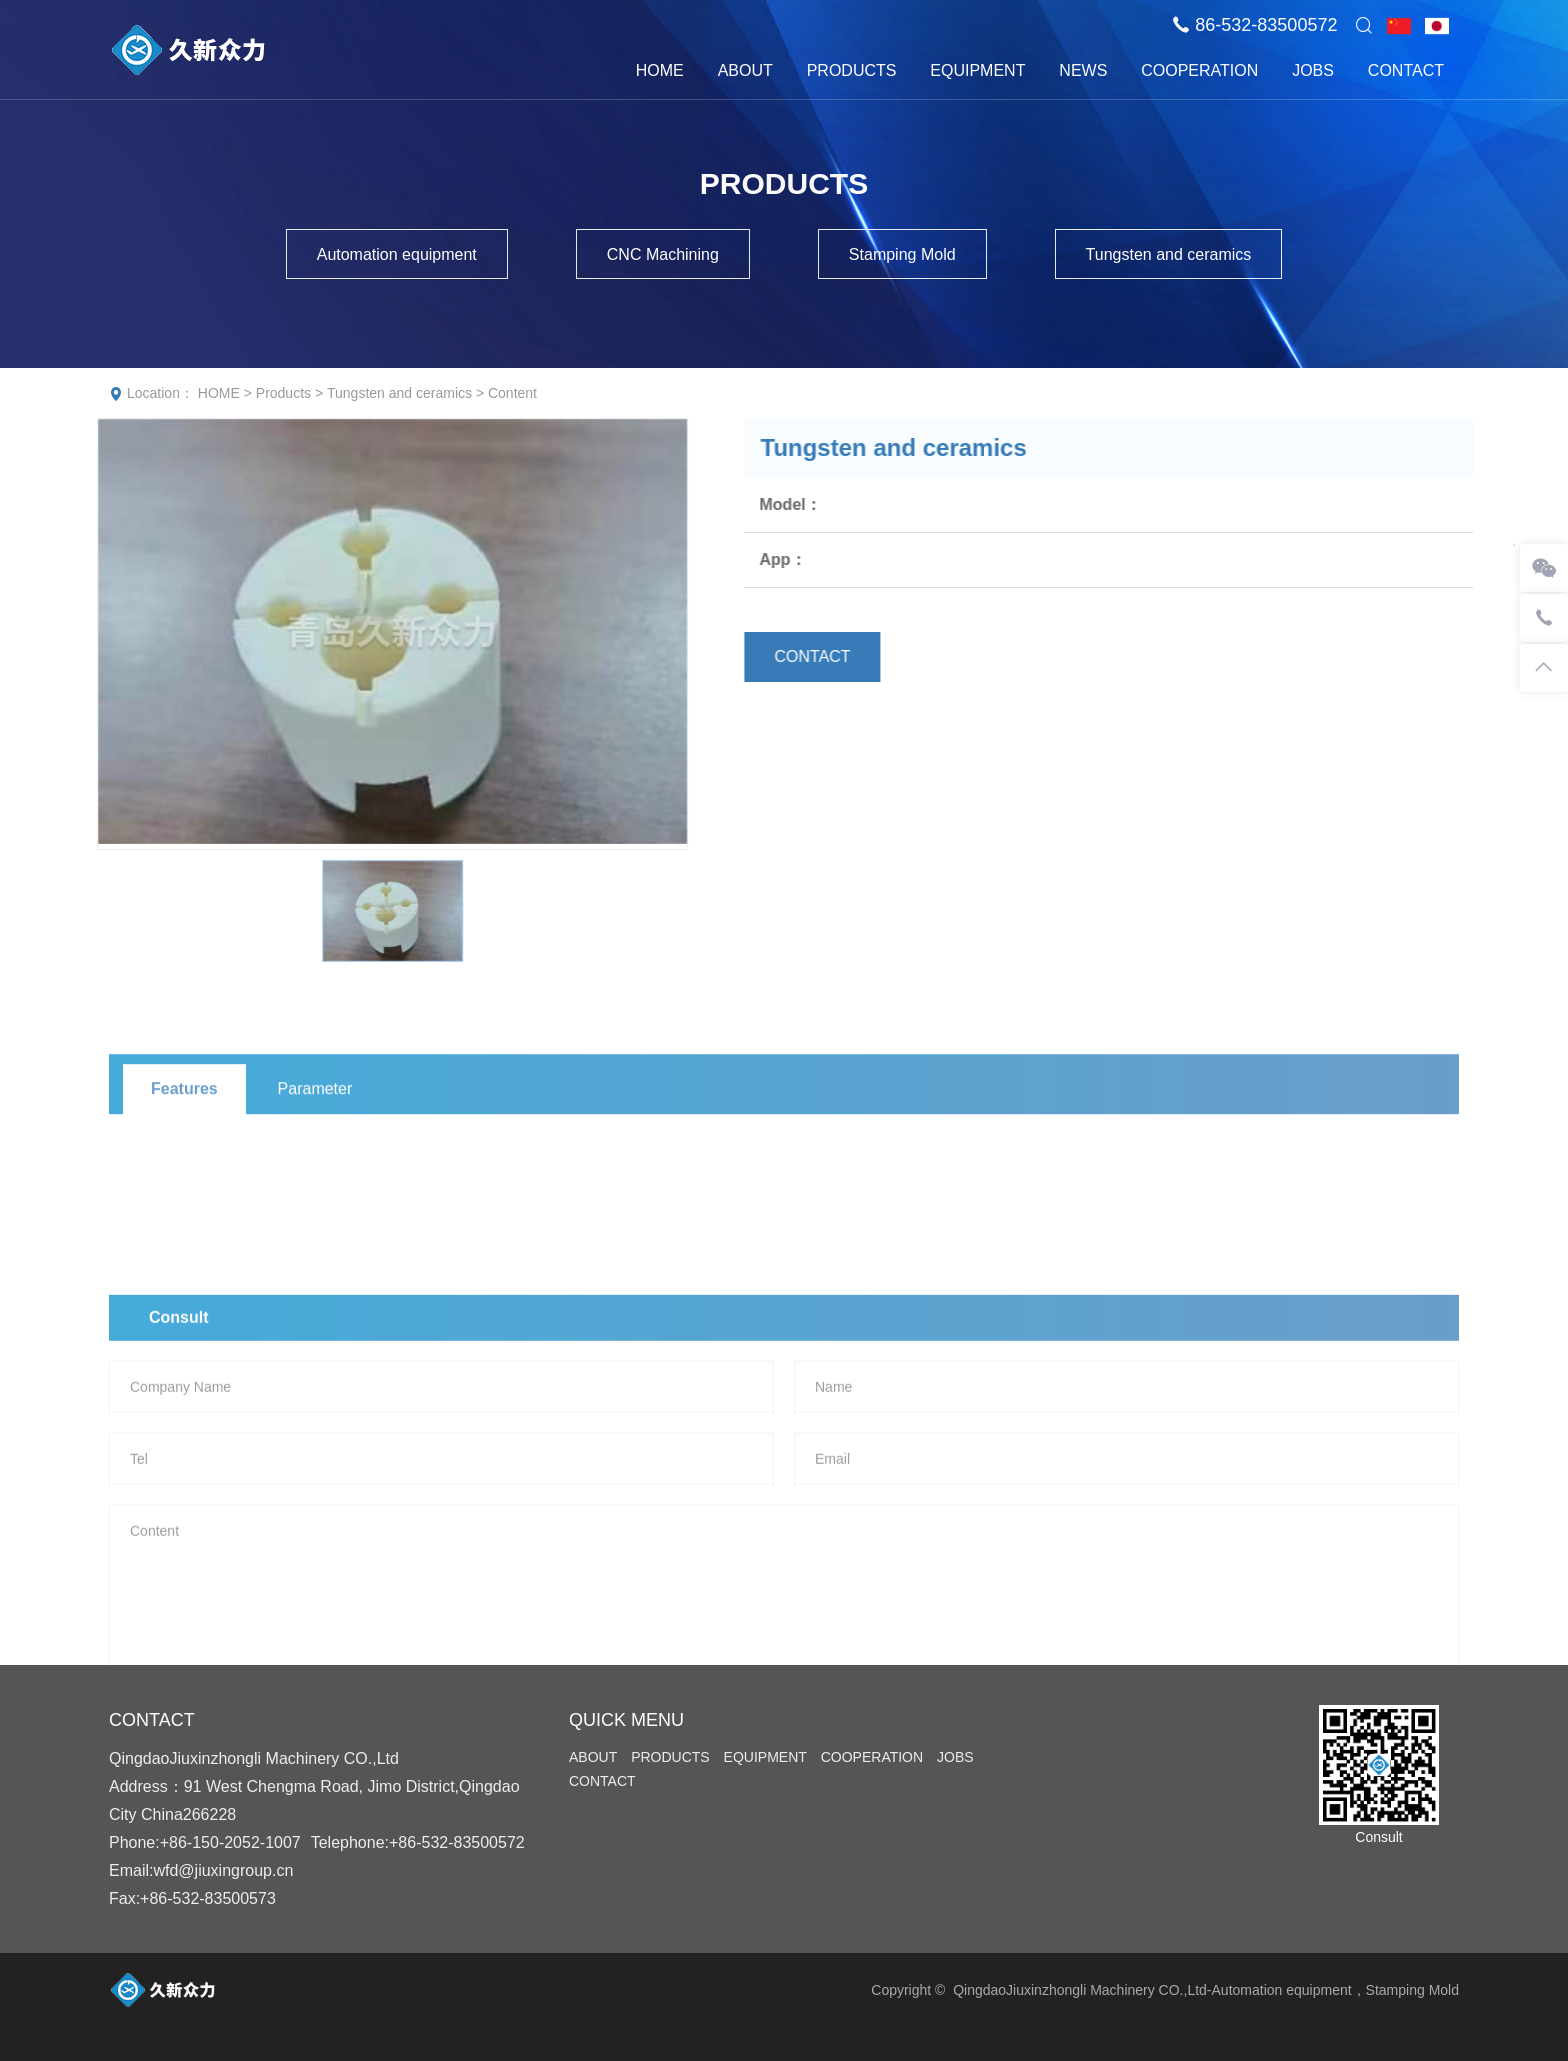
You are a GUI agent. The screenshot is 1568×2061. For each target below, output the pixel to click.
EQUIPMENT (977, 70)
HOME (660, 70)
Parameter (315, 1152)
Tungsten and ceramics (1169, 254)
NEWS (1083, 70)
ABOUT (745, 70)
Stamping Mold (902, 254)
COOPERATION (1199, 70)
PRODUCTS (852, 70)
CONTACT (1406, 70)
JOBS (1313, 70)
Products (283, 393)
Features (184, 1152)
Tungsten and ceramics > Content (432, 393)
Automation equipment (397, 254)
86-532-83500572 (1266, 25)
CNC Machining (663, 254)
